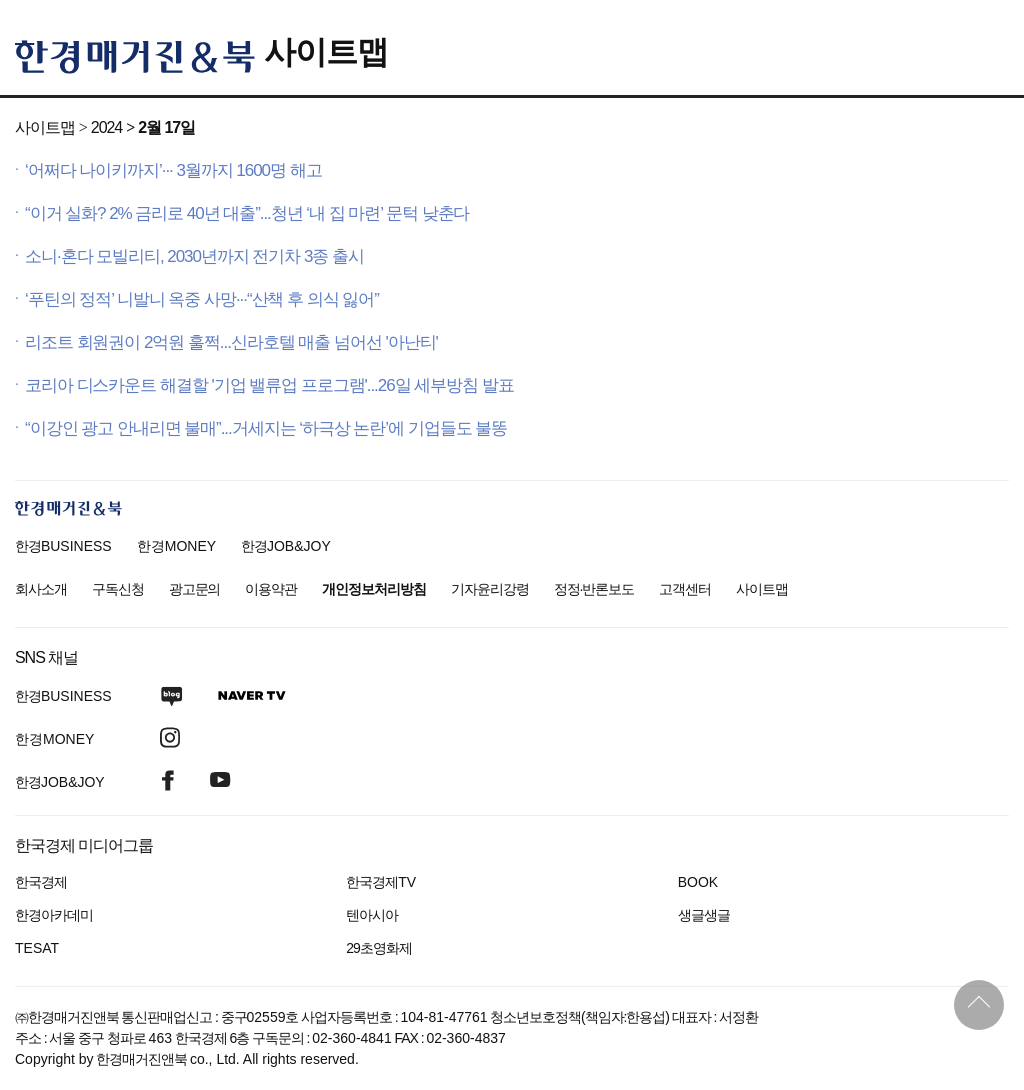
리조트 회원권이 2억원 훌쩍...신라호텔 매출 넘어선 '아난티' (231, 342)
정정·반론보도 (594, 589)
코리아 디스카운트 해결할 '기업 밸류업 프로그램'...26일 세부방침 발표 (269, 385)
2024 (106, 127)
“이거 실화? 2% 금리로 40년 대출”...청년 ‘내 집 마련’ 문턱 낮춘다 (247, 213)
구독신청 (118, 589)
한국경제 (41, 882)
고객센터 (685, 589)
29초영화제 (378, 948)
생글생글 (704, 915)
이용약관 (271, 589)
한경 (63, 546)
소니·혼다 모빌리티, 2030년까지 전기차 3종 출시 (194, 256)
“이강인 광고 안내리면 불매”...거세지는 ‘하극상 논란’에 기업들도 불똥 (266, 428)
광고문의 (195, 589)
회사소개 (41, 589)
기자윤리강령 (490, 589)
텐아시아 (372, 915)
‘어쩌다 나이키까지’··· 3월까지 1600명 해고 (173, 170)
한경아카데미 (54, 915)
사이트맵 (326, 52)
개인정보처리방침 (374, 589)
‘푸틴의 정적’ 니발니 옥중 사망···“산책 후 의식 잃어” (202, 299)
